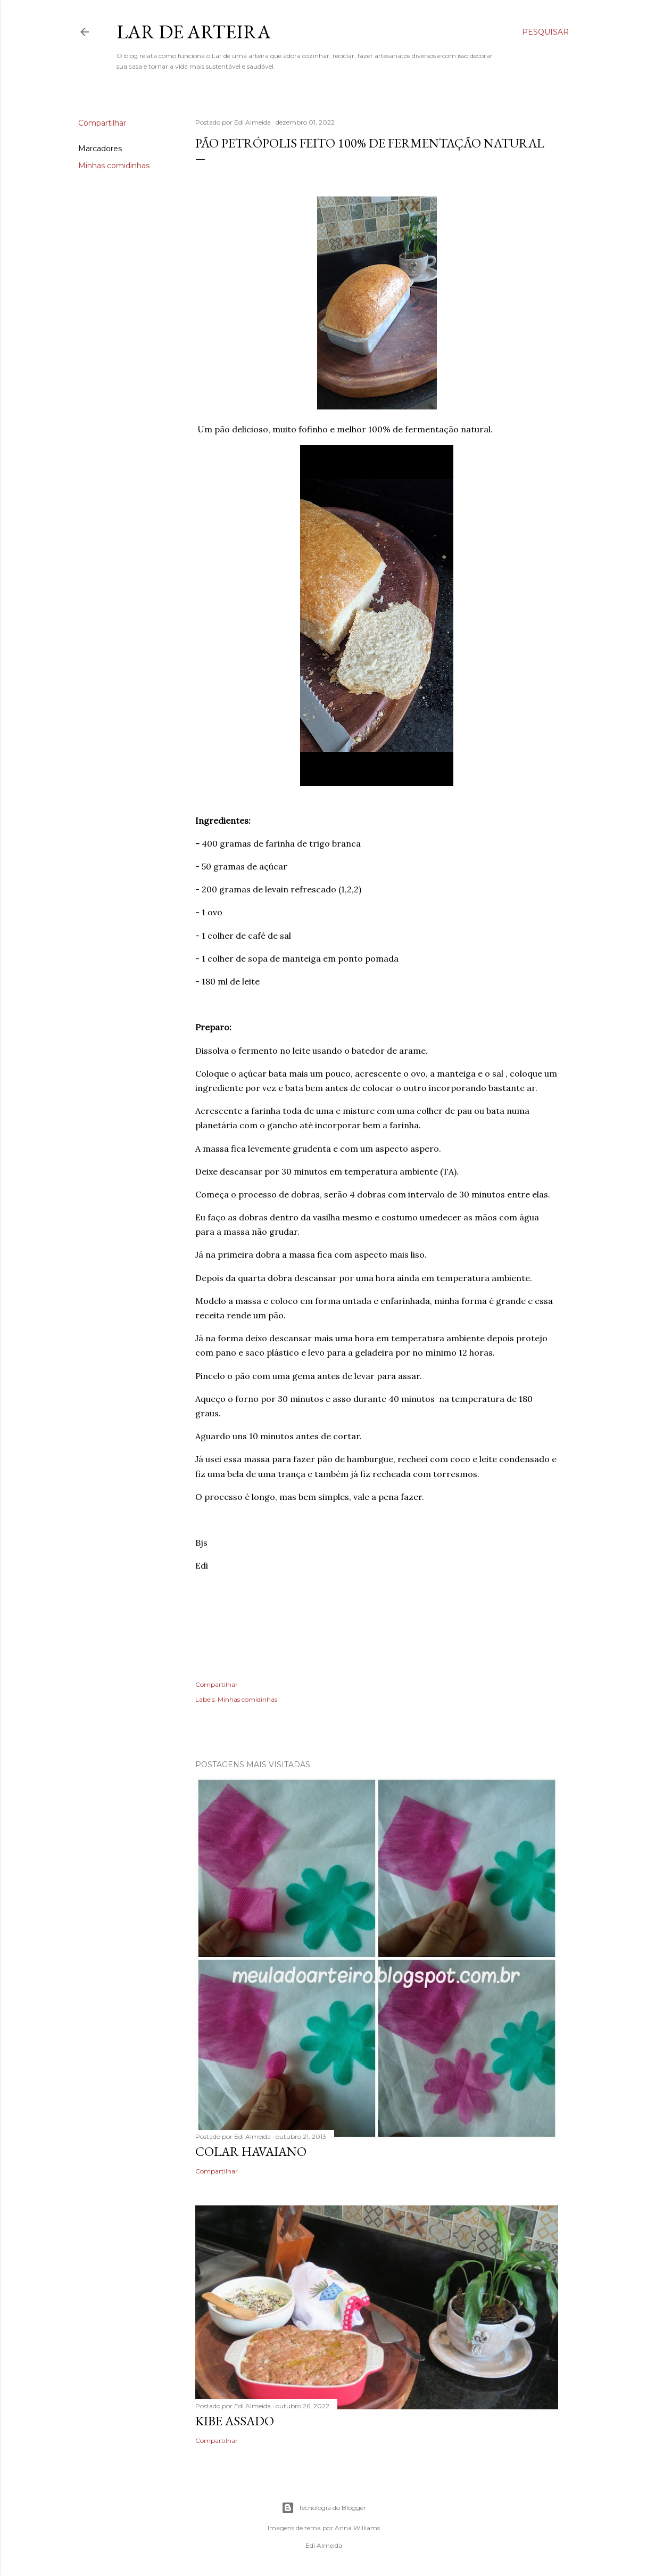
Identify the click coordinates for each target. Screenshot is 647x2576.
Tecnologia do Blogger (323, 2507)
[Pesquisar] (545, 32)
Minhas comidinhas (114, 165)
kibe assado (234, 2421)
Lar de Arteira (194, 31)
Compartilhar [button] (102, 123)
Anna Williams (357, 2528)
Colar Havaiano (250, 2151)
